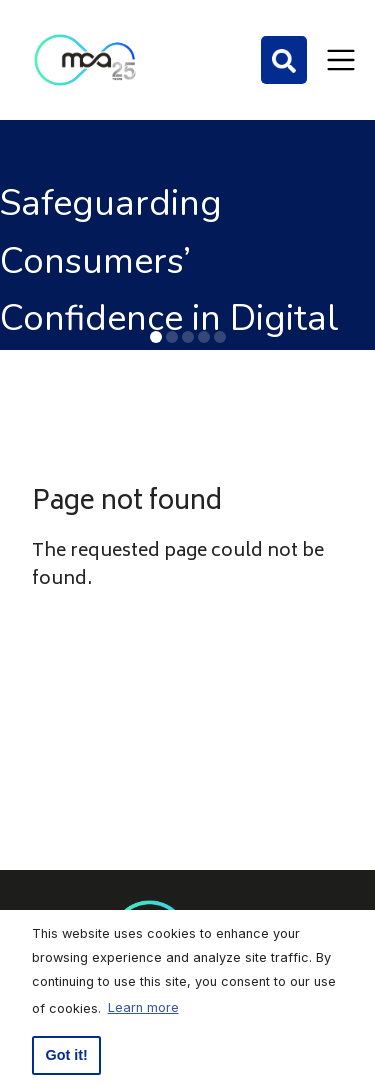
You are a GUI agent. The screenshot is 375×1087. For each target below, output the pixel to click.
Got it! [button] (67, 1055)
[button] (156, 337)
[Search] (284, 60)
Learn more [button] (143, 1007)
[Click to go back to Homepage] (85, 60)
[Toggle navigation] (341, 60)
